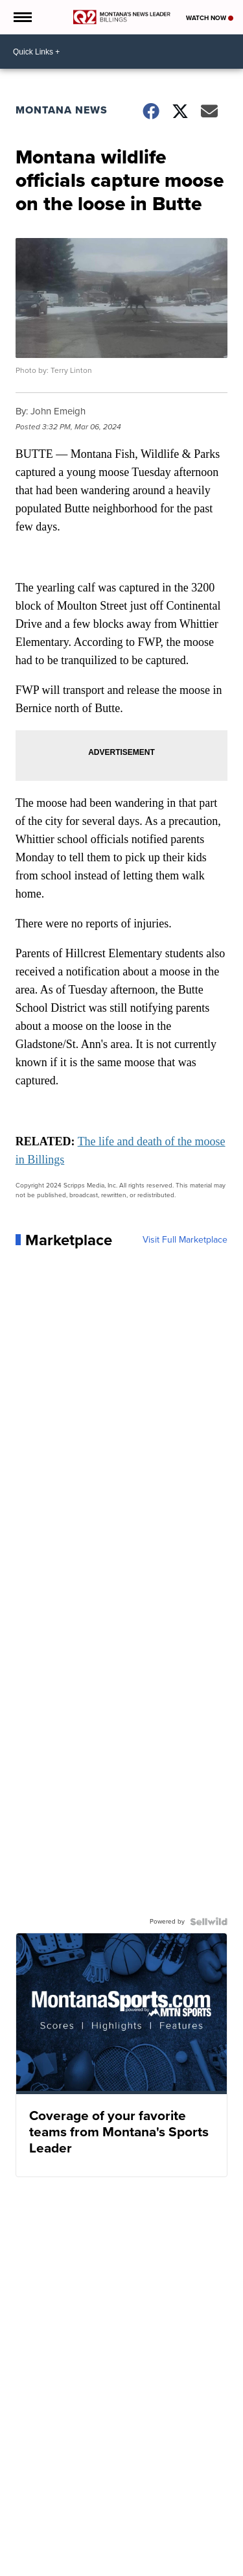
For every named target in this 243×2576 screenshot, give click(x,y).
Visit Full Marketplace (185, 1240)
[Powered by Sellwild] (208, 1921)
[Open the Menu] (22, 17)
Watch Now (209, 18)
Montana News (62, 109)
